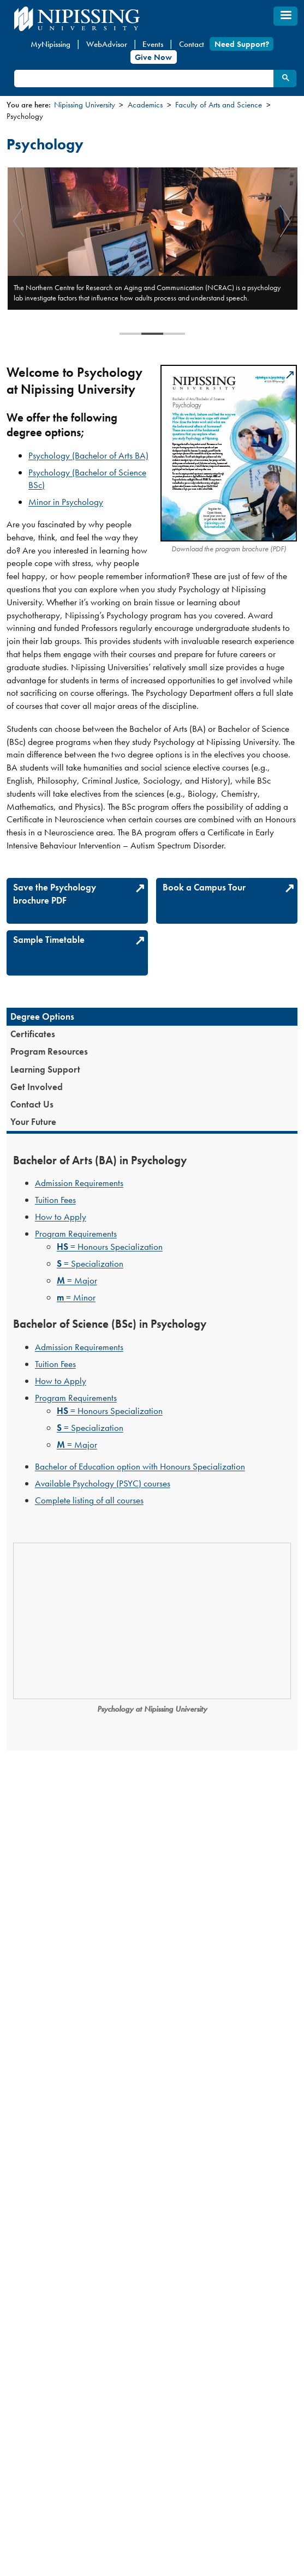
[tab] (152, 1016)
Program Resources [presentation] (49, 1051)
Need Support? (241, 44)
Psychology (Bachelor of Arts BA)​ (88, 455)
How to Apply (60, 1217)
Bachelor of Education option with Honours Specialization (140, 1466)
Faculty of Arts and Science (218, 104)
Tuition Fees (55, 1200)
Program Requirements (76, 1233)
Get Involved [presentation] (36, 1087)
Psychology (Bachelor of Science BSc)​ (87, 478)
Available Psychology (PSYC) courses (102, 1483)
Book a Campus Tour (204, 887)
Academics (145, 104)
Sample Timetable (49, 940)
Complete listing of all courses (89, 1500)
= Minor (76, 1297)
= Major (77, 1280)
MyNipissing (50, 44)
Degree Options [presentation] (42, 1016)
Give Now (153, 56)
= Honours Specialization (110, 1247)
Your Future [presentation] (33, 1122)
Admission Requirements (79, 1183)
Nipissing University (84, 104)
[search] (143, 79)
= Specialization (90, 1263)
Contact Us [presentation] (31, 1104)
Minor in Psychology (65, 502)
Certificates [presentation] (32, 1034)
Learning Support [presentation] (45, 1069)
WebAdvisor (106, 44)
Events (152, 44)
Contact (191, 44)
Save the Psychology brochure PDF (54, 893)
